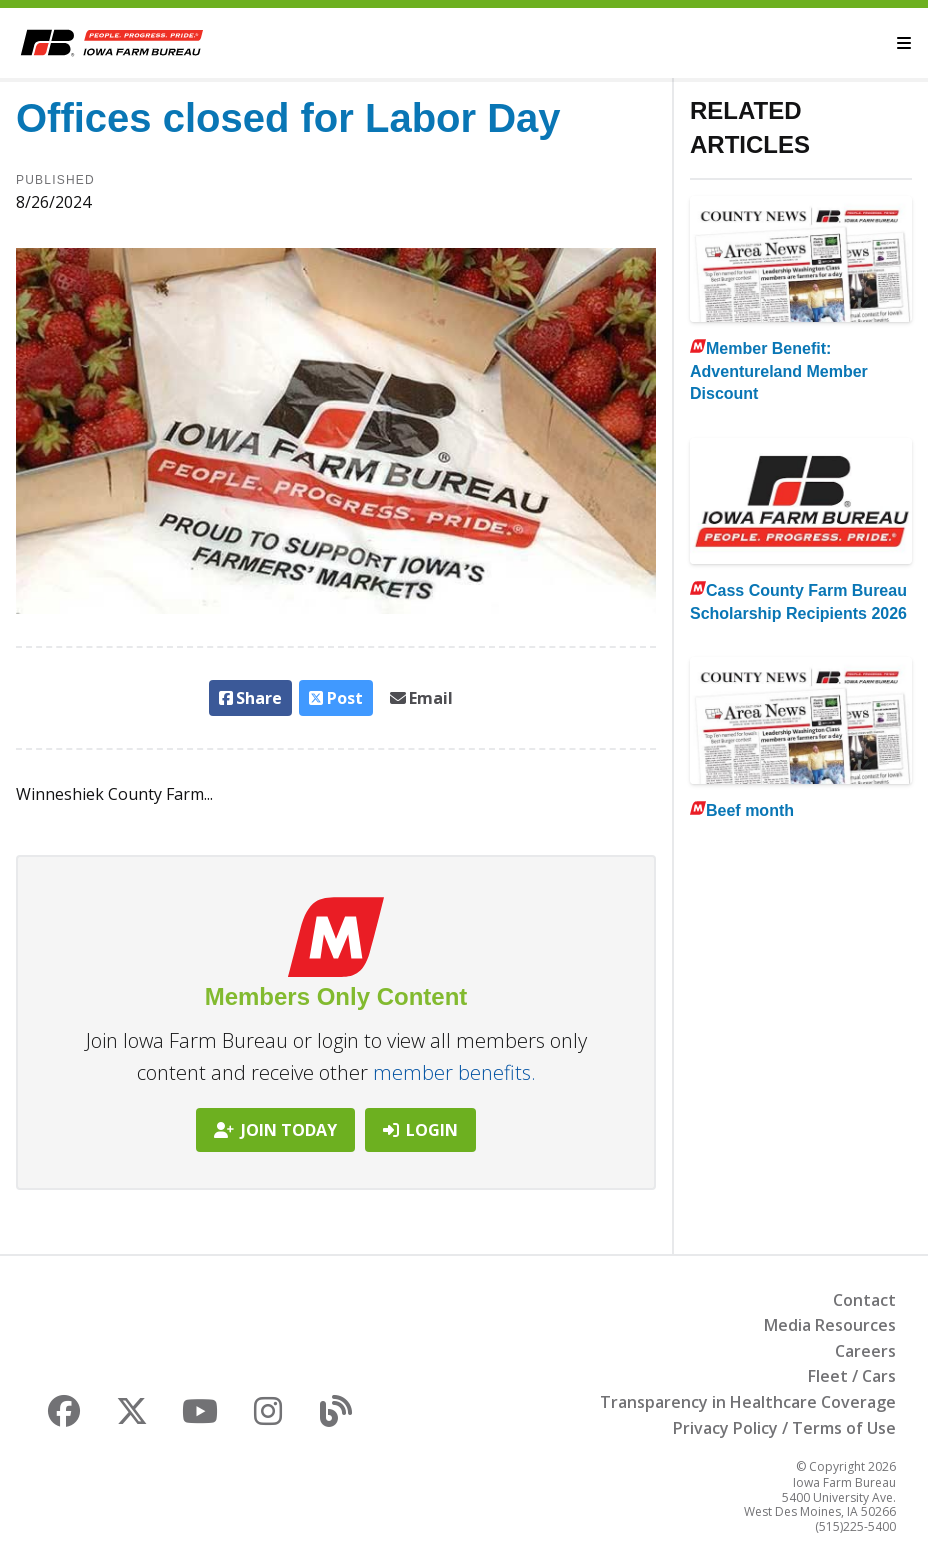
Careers (865, 1351)
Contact (864, 1300)
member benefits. (454, 1072)
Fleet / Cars (852, 1376)
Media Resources (830, 1325)
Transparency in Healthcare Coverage (748, 1402)
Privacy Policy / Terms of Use (784, 1428)
